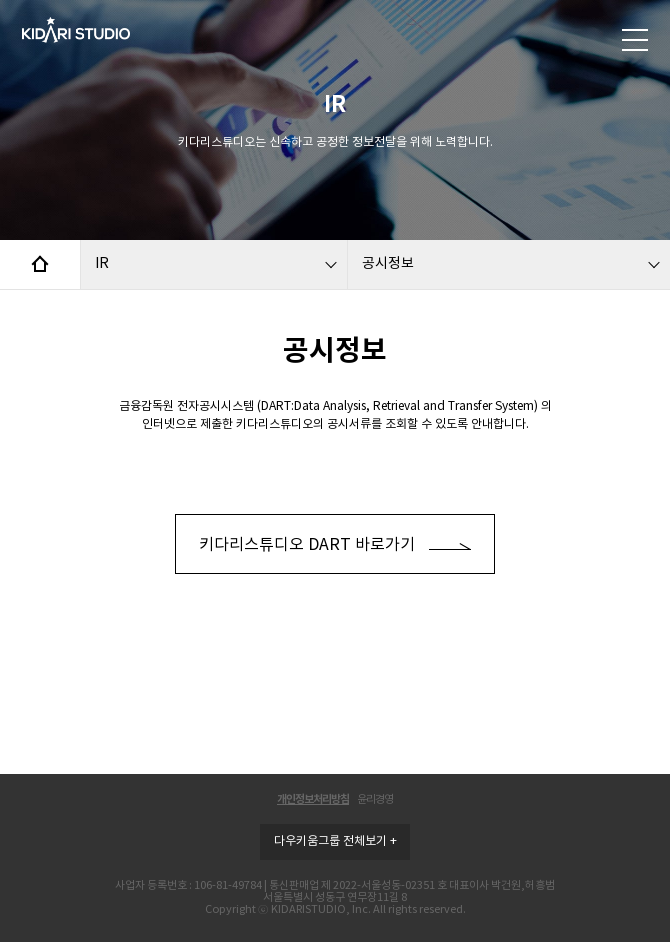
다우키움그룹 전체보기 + (335, 841)
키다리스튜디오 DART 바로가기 (335, 544)
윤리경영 (375, 799)
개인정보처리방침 (313, 799)
